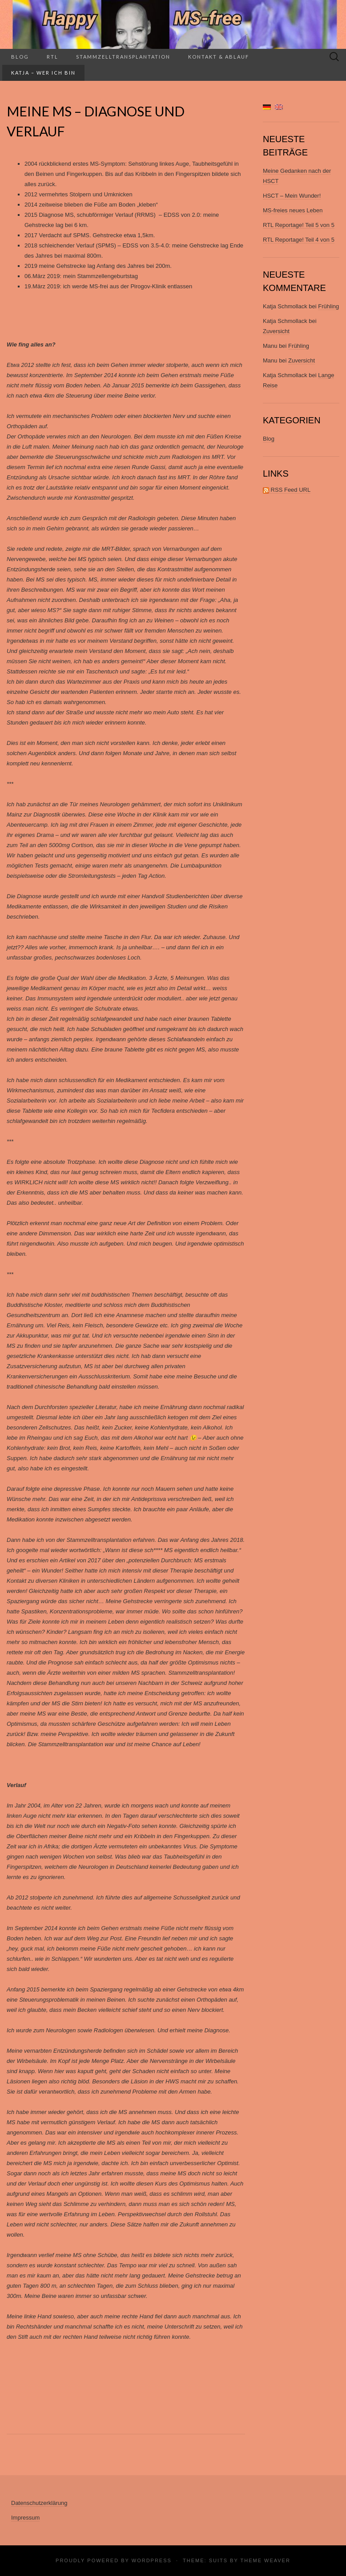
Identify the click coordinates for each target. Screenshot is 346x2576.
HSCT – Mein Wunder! (292, 195)
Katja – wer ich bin (43, 73)
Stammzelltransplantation (123, 57)
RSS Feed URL (286, 490)
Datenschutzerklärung (39, 2503)
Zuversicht (276, 331)
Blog (20, 57)
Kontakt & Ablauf (218, 57)
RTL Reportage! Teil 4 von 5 (298, 239)
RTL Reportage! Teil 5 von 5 (298, 225)
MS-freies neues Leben (292, 210)
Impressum (25, 2517)
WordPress (152, 2560)
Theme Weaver (265, 2560)
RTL (52, 57)
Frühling (328, 306)
